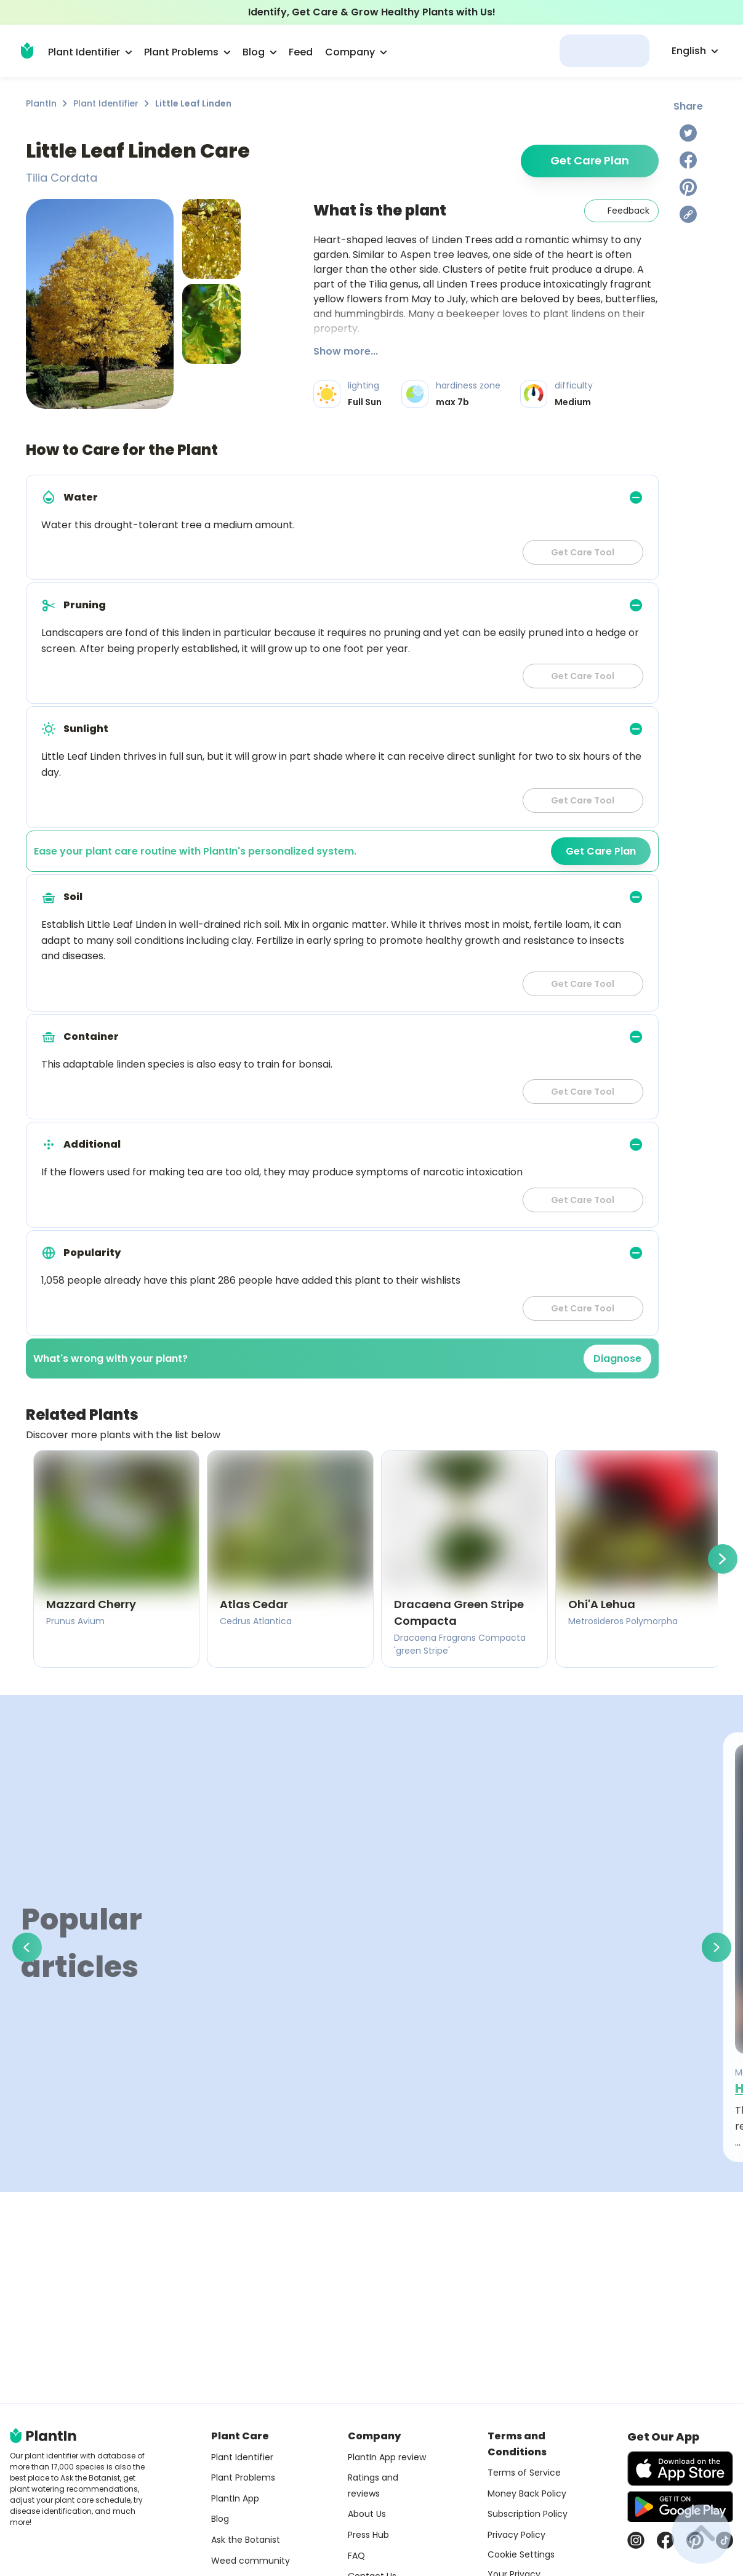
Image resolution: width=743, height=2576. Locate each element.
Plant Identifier (106, 103)
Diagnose (617, 1358)
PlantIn (41, 103)
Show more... (345, 351)
